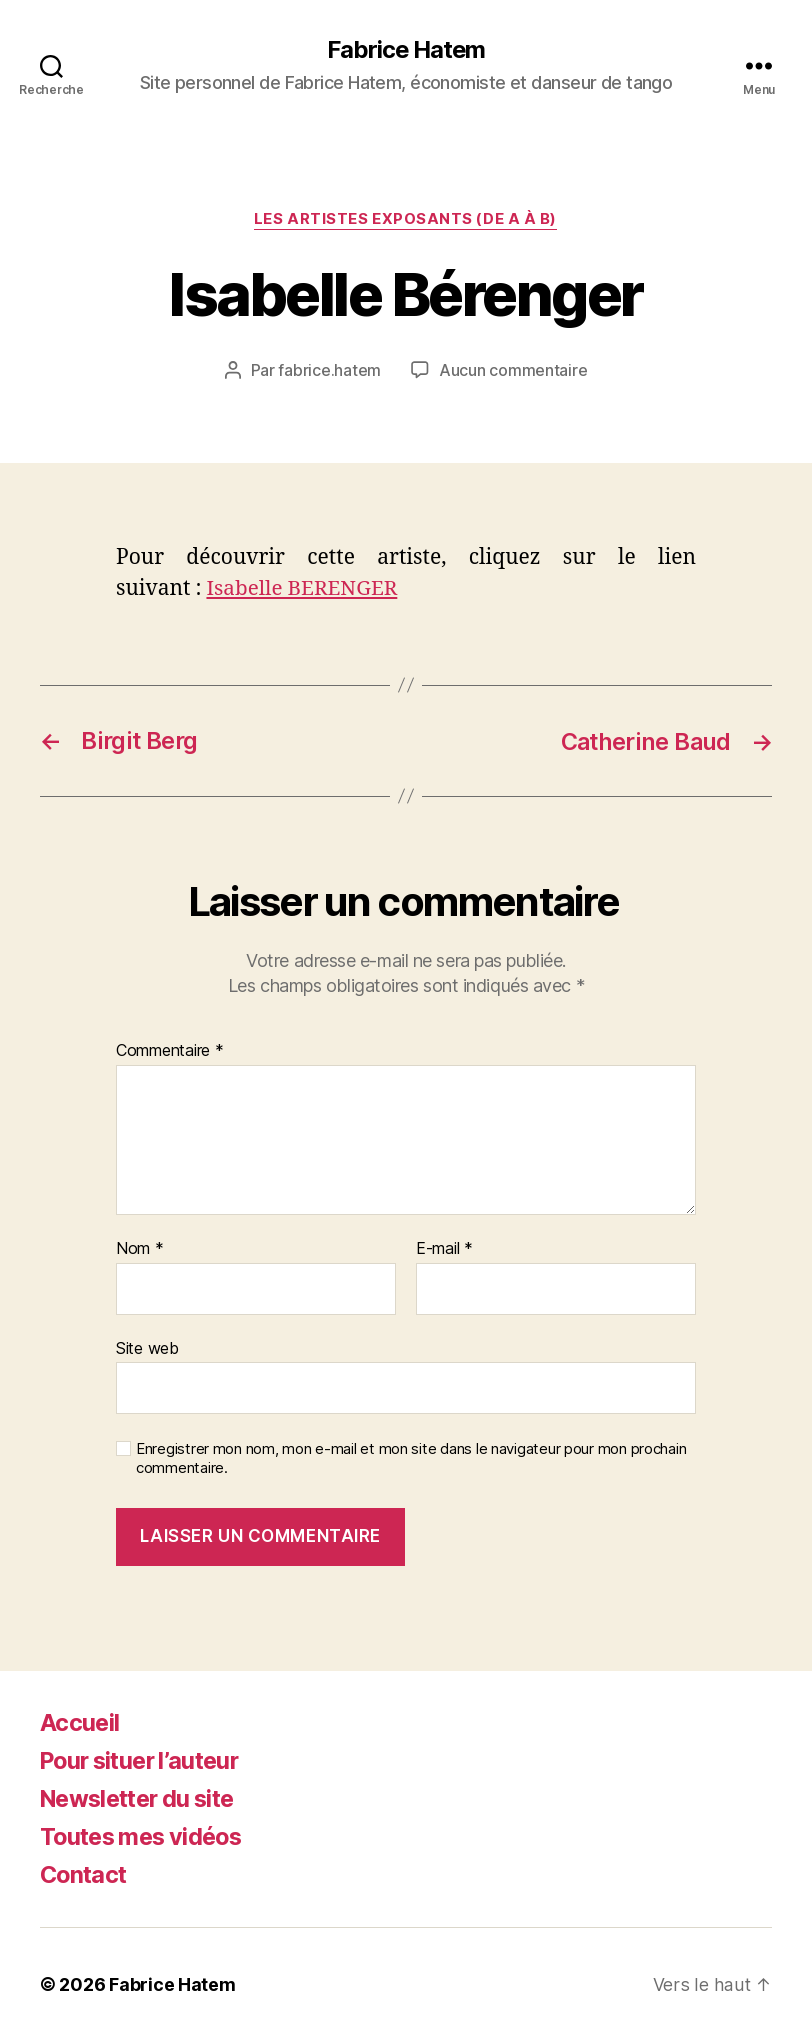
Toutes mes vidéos (146, 1835)
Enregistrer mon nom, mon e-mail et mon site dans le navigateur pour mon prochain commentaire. (411, 1457)
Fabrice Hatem (405, 50)
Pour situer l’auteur (145, 1759)
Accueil (80, 1721)
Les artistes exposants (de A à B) (405, 220)
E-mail (444, 1248)
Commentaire (170, 1050)
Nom (140, 1248)
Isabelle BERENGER (303, 588)
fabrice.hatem (330, 371)
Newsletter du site (143, 1797)
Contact (85, 1873)
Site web (147, 1347)
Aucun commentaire (513, 371)
